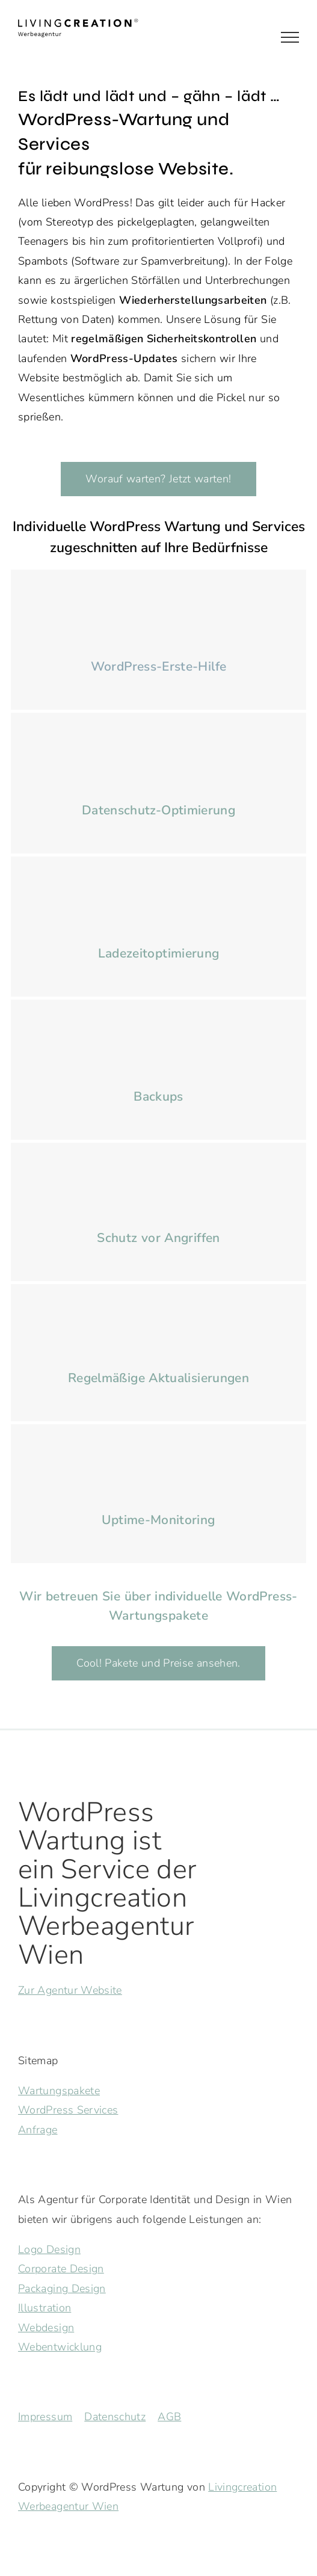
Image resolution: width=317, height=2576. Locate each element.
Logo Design (49, 2249)
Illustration (44, 2308)
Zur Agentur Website (70, 1990)
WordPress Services (68, 2110)
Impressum (45, 2416)
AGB (169, 2416)
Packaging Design (62, 2288)
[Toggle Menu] (290, 37)
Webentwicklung (60, 2347)
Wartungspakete (59, 2090)
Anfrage (38, 2130)
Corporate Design (61, 2268)
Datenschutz (115, 2416)
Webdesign (46, 2327)
